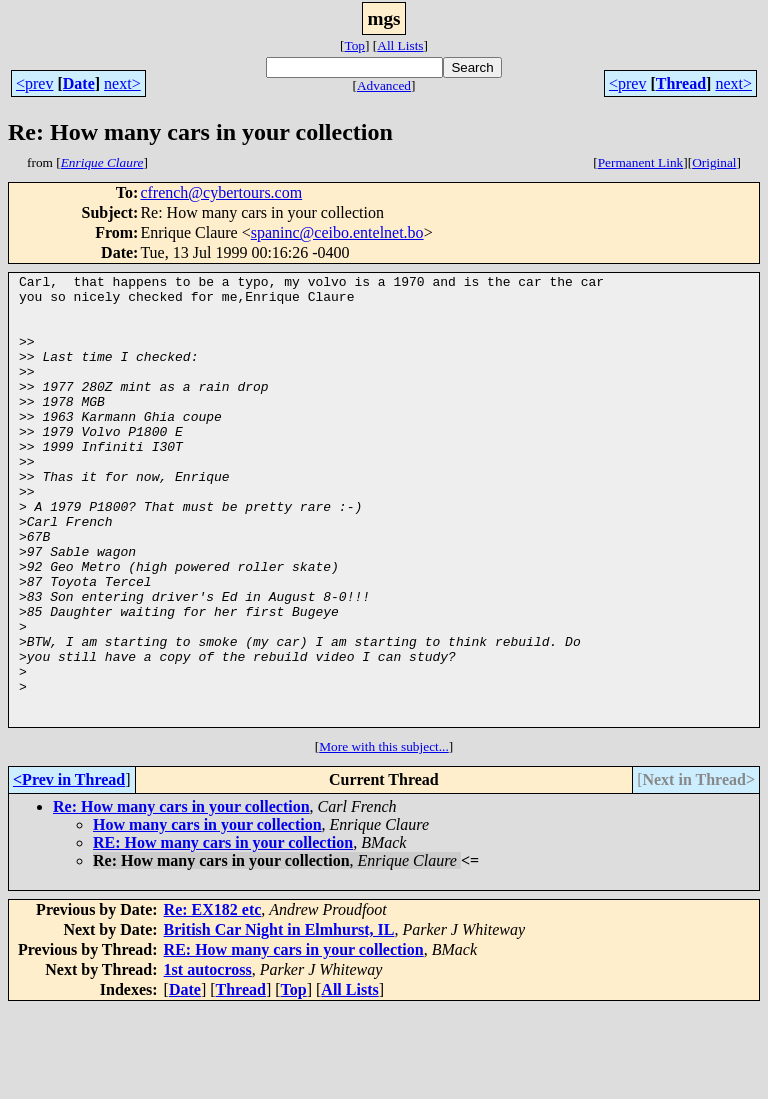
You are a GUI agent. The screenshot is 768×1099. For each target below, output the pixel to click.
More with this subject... (384, 836)
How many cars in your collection (207, 914)
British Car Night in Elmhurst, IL (279, 1019)
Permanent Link (641, 162)
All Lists (400, 45)
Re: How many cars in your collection (181, 896)
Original (714, 162)
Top (354, 45)
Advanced (384, 85)
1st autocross (208, 1059)
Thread (681, 83)
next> (122, 83)
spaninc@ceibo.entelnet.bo (337, 232)
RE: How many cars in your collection (223, 932)
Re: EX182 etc (213, 999)
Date (79, 83)
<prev (34, 83)
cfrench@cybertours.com (221, 192)
